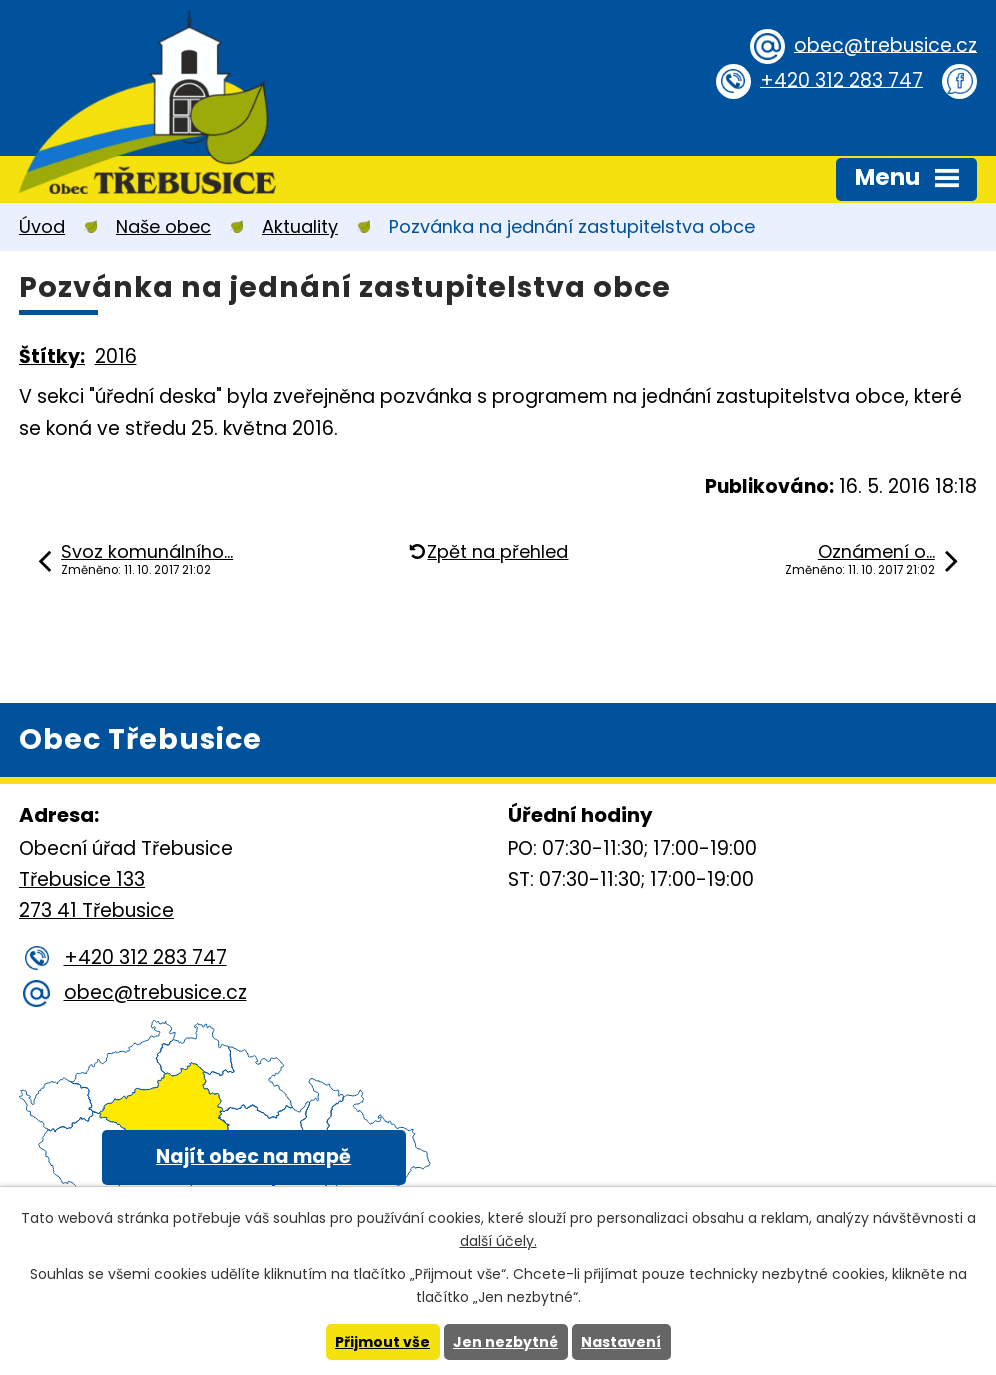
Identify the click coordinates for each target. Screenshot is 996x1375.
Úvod (42, 226)
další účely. (498, 1241)
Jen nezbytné (505, 1342)
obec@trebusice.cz (885, 44)
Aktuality (300, 226)
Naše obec (163, 226)
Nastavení (621, 1342)
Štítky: (52, 356)
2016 (116, 356)
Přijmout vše (382, 1342)
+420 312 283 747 (841, 79)
